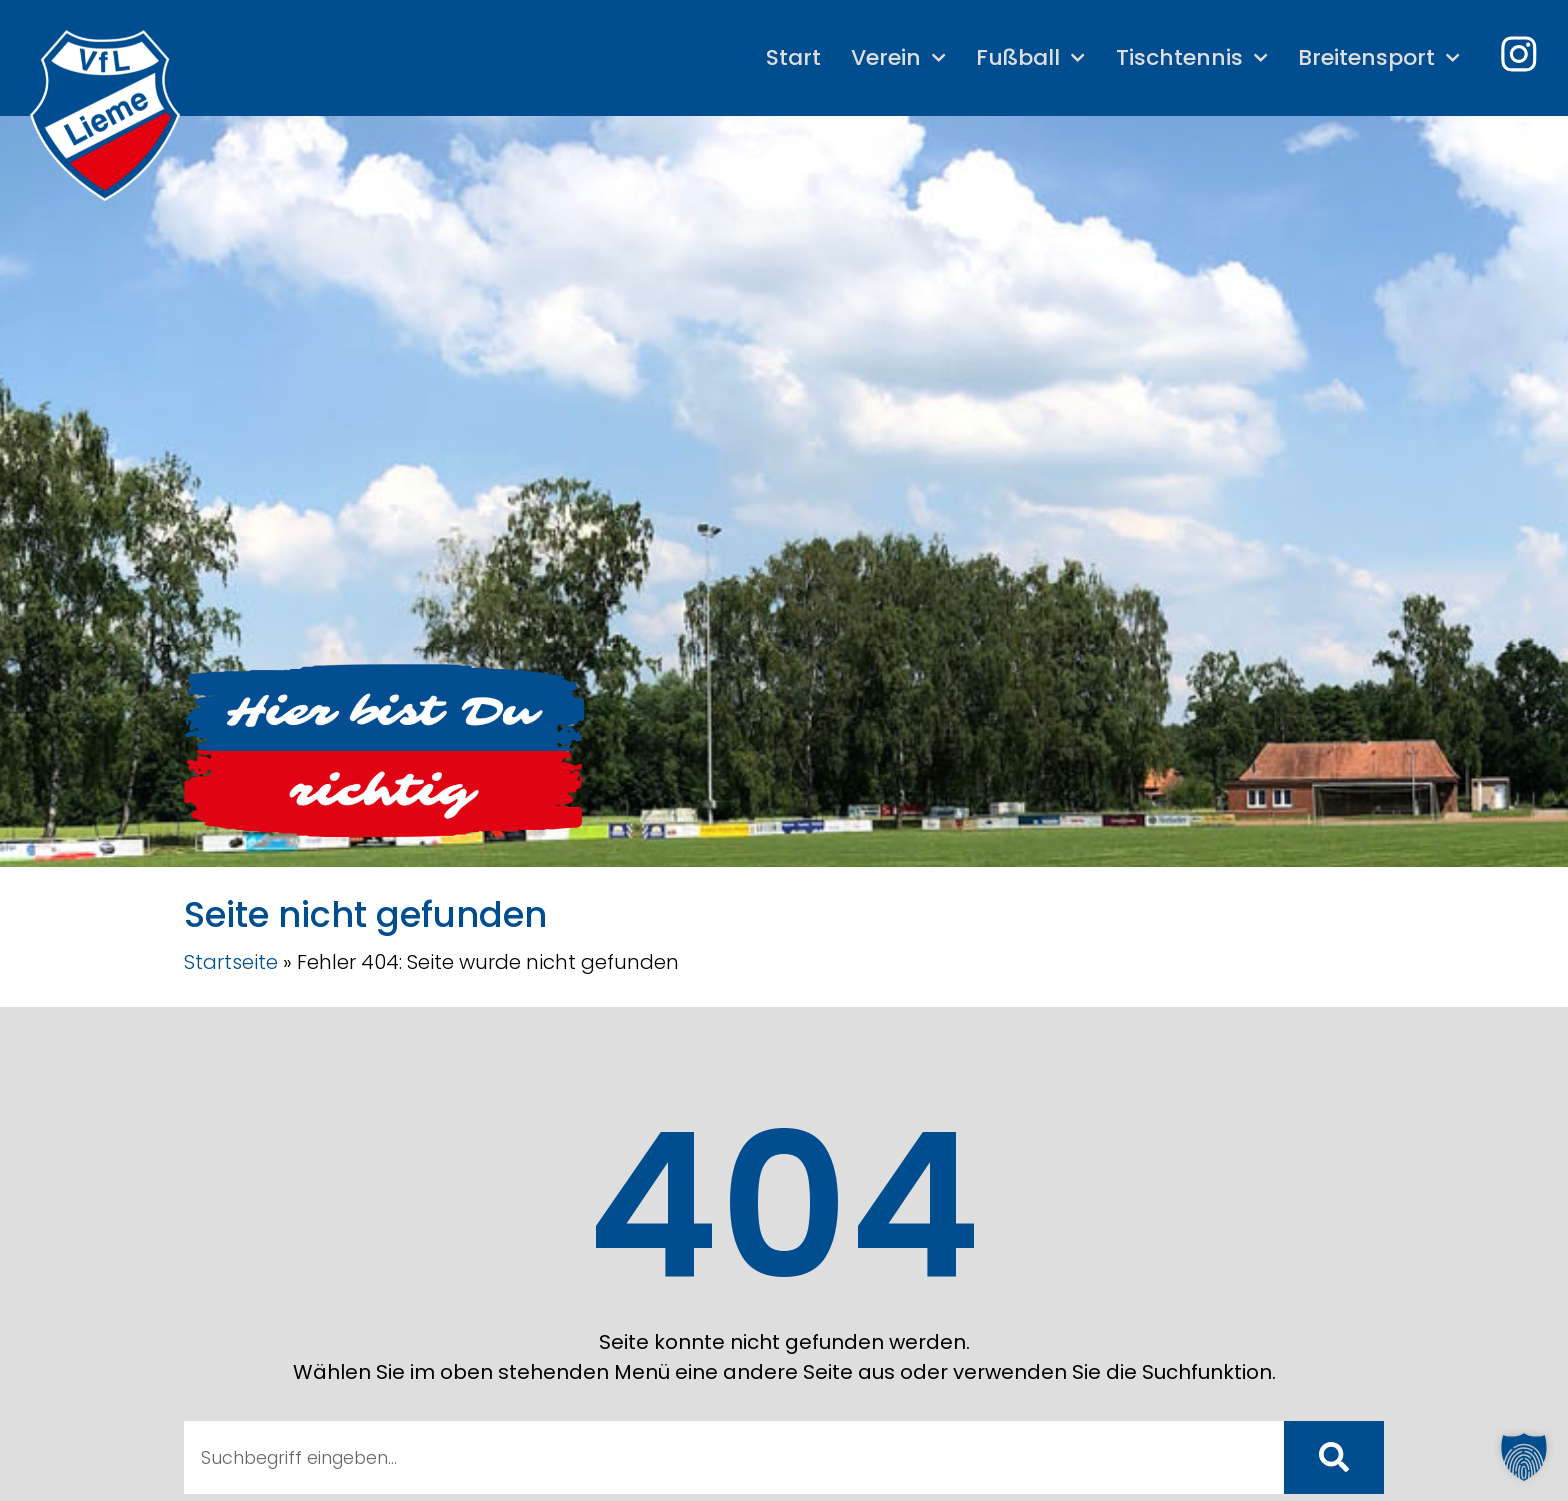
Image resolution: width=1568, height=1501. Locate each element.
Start (790, 57)
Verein (895, 57)
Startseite (231, 962)
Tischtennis (1189, 57)
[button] (1524, 1457)
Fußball (1028, 57)
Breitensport (1377, 57)
